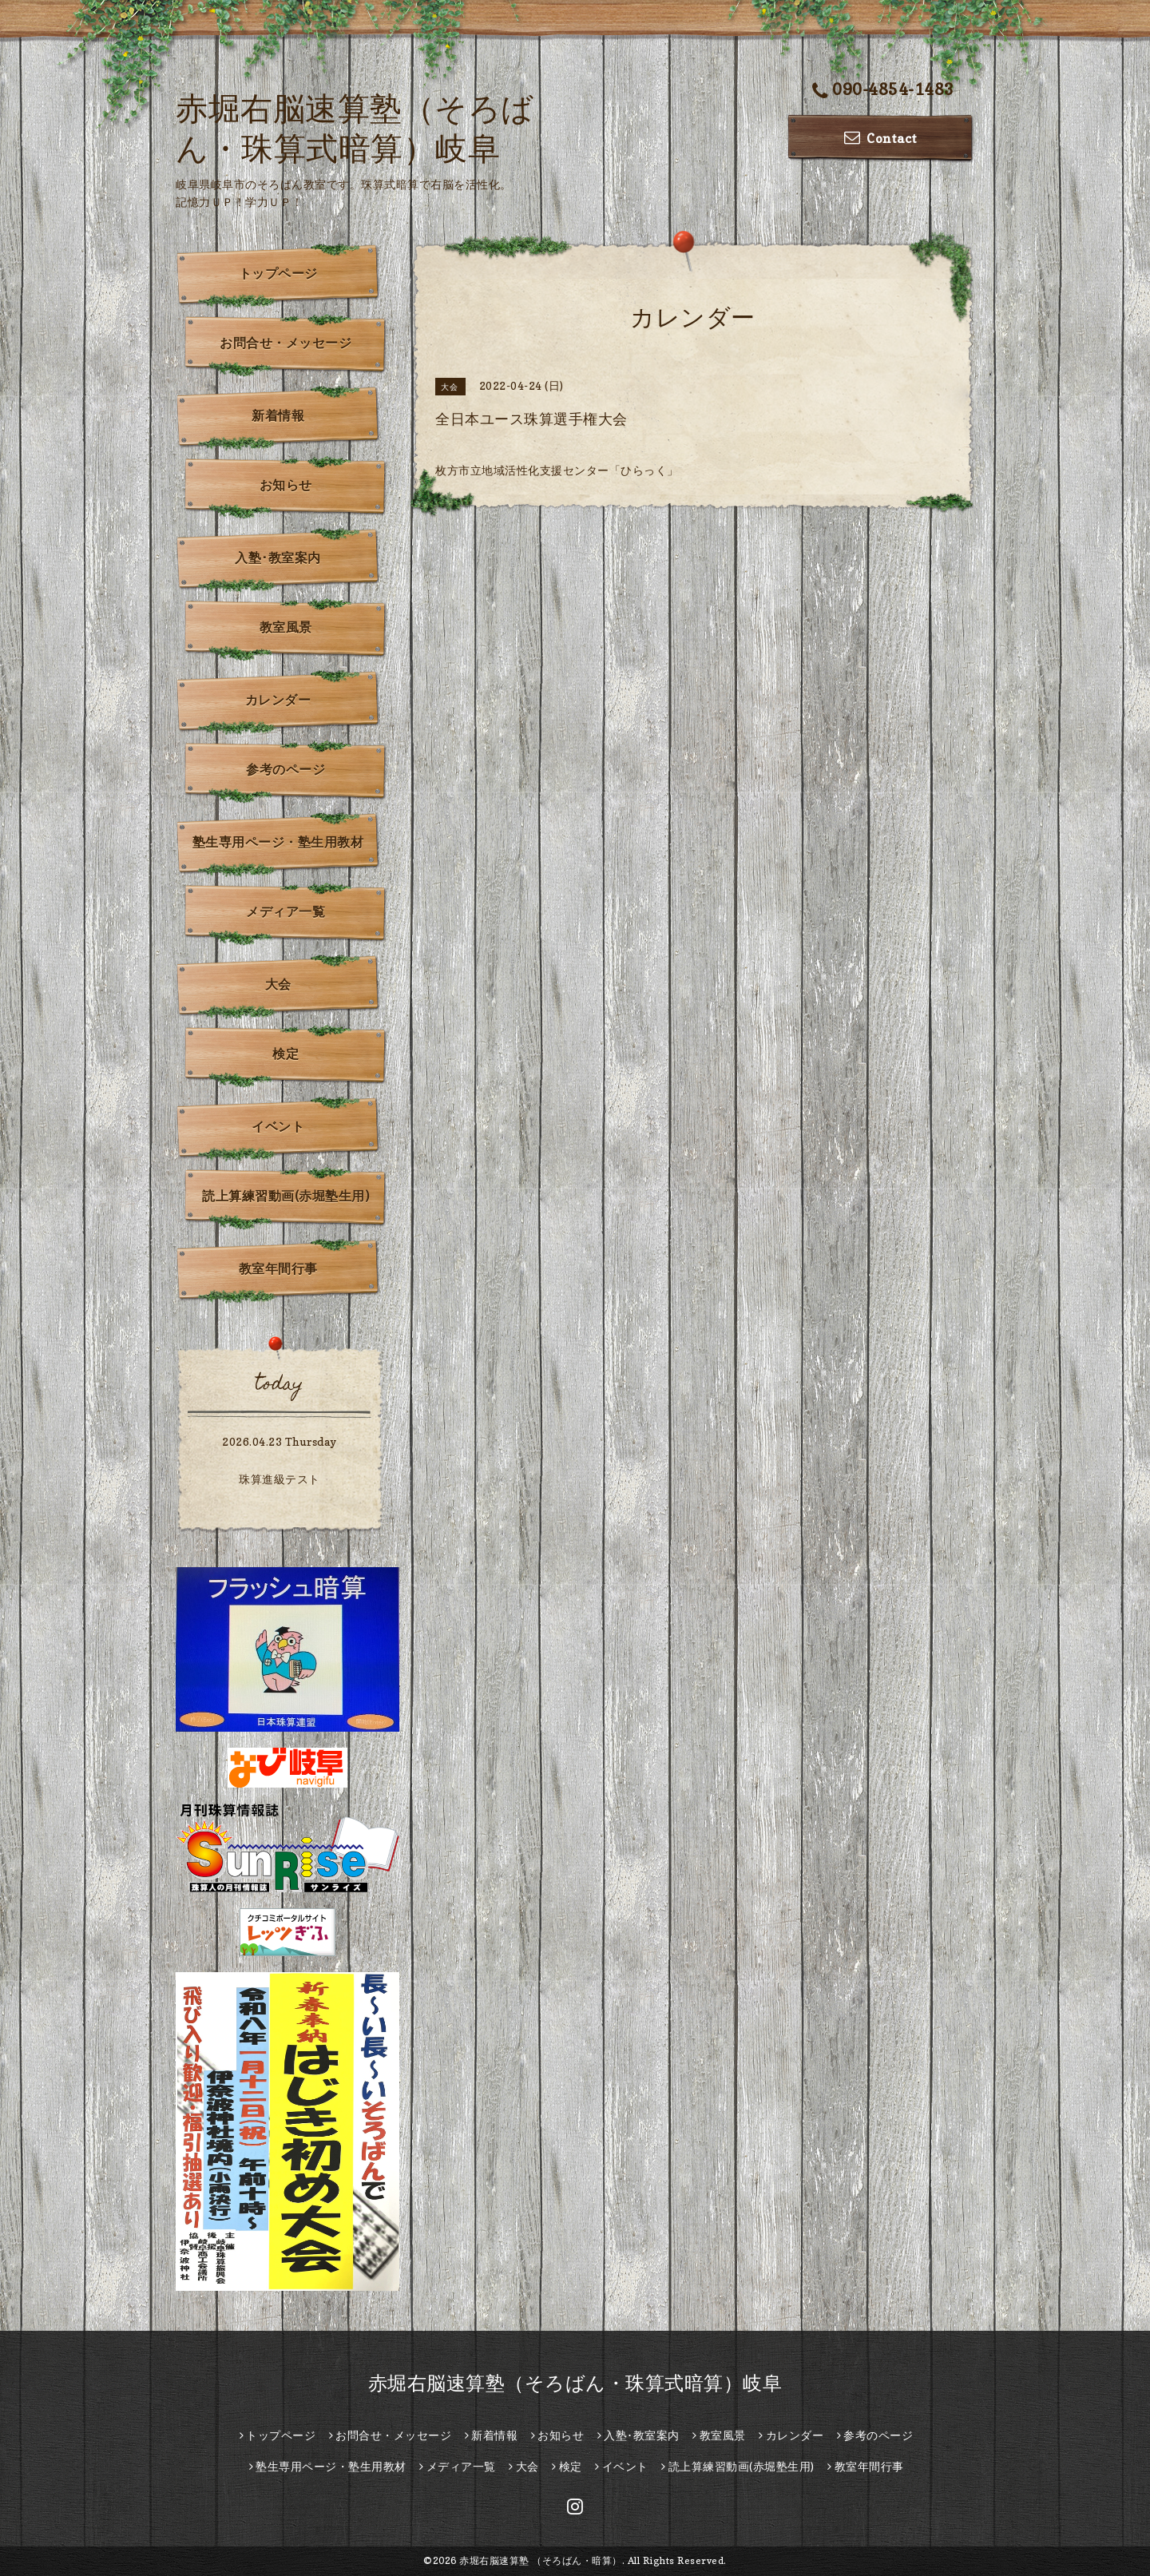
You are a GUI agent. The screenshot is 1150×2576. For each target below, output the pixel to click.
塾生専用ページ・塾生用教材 (278, 842)
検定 (285, 1054)
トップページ (278, 273)
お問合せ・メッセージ (285, 343)
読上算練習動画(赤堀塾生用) (285, 1196)
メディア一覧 (285, 911)
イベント (278, 1126)
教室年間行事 (278, 1268)
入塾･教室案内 (278, 558)
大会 (278, 984)
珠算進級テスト (279, 1479)
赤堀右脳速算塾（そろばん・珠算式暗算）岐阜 (575, 2383)
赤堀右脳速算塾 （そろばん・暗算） (540, 2560)
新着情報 (278, 415)
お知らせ (286, 485)
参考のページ (285, 769)
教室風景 (286, 627)
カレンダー (278, 700)
